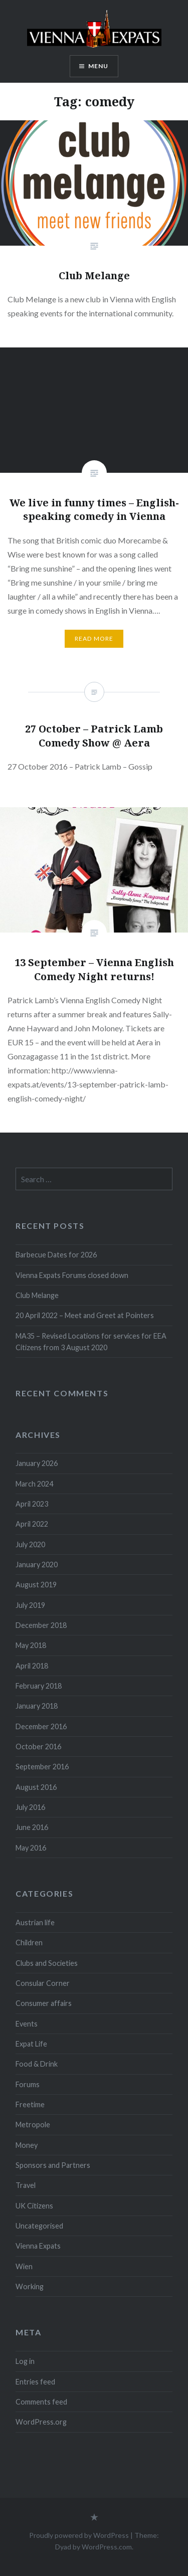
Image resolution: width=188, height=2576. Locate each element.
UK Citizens (34, 2205)
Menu (98, 66)
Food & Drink (37, 2064)
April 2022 (32, 1524)
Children (29, 1942)
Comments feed (41, 2402)
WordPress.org (41, 2422)
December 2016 (41, 1726)
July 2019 (30, 1605)
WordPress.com (107, 2546)
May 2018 (31, 1645)
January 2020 (37, 1564)
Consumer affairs (44, 2003)
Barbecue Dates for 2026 (56, 1254)
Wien (24, 2266)
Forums (28, 2084)
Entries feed (35, 2381)
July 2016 (30, 1807)
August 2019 (36, 1584)
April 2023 (32, 1504)
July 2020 (30, 1544)
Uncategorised (39, 2226)
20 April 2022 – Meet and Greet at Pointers (85, 1315)
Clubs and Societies (47, 1963)
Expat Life (31, 2044)
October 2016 (38, 1746)
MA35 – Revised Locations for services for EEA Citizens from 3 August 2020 (91, 1342)
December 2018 (41, 1625)
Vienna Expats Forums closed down (72, 1275)
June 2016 (32, 1827)
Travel (26, 2185)
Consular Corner (43, 1983)
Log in (25, 2361)
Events (27, 2023)
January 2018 (37, 1706)
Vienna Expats (38, 2246)
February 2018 (39, 1686)
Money (27, 2145)
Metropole (33, 2124)
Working (30, 2286)
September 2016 (42, 1766)
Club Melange (37, 1295)
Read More (94, 638)
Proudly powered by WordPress (79, 2535)
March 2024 (34, 1484)
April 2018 (32, 1666)
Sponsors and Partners (53, 2165)
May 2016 (31, 1848)
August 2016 (36, 1787)
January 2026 (37, 1463)
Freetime (30, 2104)
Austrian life (35, 1922)
